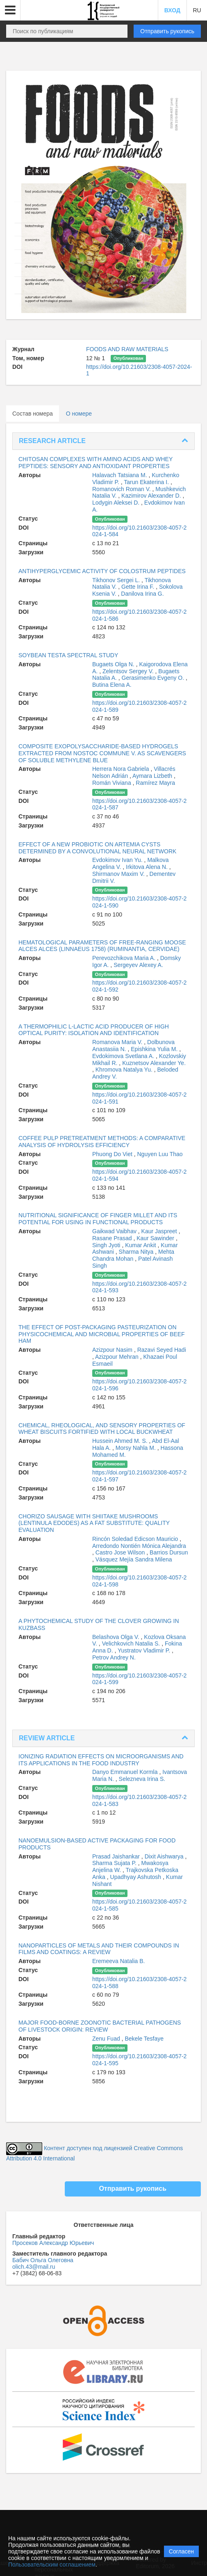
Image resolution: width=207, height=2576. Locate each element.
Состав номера (32, 413)
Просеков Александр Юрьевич (53, 2243)
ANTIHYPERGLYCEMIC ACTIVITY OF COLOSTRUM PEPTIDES (102, 571)
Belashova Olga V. (116, 1637)
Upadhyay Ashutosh (136, 1877)
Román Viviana (112, 782)
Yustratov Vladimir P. (145, 1650)
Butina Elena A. (112, 684)
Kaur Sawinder (156, 1238)
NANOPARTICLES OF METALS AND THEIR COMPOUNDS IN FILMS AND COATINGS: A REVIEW (98, 1949)
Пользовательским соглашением (52, 2564)
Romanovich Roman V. (122, 489)
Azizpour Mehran (117, 1356)
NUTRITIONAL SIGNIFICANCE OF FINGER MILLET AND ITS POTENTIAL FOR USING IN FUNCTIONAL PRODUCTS (97, 1218)
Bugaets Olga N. (114, 664)
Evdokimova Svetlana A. (124, 1056)
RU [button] (197, 10)
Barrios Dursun (169, 1552)
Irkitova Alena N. (147, 867)
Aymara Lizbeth (153, 776)
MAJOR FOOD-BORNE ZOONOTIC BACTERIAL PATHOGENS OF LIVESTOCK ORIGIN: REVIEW (99, 2026)
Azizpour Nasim (113, 1349)
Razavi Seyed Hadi (161, 1349)
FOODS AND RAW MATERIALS (127, 349)
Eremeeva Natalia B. (118, 1961)
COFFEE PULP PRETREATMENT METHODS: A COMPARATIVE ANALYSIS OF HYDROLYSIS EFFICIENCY (101, 1141)
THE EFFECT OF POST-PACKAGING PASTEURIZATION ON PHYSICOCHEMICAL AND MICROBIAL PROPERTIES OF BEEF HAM (101, 1334)
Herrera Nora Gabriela (121, 769)
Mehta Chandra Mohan (133, 1255)
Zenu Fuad (107, 2038)
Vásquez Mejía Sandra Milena (134, 1559)
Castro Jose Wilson (121, 1552)
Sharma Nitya (137, 1251)
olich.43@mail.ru (33, 2266)
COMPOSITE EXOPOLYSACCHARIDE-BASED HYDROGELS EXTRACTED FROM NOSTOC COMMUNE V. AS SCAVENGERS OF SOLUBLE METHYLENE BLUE (102, 753)
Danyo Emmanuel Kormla (125, 1772)
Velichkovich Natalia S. (132, 1643)
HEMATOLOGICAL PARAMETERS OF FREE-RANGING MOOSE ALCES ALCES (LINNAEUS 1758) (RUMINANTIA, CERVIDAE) (102, 946)
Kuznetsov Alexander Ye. (154, 1063)
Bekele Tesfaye (144, 2038)
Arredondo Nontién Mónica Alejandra (139, 1546)
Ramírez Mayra (155, 782)
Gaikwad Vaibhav (115, 1231)
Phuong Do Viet (113, 1154)
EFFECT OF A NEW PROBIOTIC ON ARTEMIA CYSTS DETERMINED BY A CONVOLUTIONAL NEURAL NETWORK (97, 848)
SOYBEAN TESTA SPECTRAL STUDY (68, 655)
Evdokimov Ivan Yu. (118, 860)
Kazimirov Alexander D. (151, 495)
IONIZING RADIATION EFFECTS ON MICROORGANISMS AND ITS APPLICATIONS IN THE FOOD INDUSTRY (101, 1760)
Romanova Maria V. (118, 1042)
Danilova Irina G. (142, 593)
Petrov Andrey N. (114, 1657)
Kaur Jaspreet (160, 1231)
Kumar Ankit (141, 1245)
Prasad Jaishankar (116, 1856)
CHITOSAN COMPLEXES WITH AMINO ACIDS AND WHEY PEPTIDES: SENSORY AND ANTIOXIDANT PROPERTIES (95, 462)
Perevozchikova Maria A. (124, 958)
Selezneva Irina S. (142, 1779)
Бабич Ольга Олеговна (42, 2260)
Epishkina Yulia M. (155, 1049)
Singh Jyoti (107, 1245)
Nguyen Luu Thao (160, 1154)
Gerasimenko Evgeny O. (154, 677)
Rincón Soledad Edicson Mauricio (136, 1539)
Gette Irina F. (138, 586)
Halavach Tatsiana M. (120, 475)
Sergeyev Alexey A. (138, 965)
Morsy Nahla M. (136, 1448)
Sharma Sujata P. (115, 1863)
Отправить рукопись (167, 31)
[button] (10, 10)
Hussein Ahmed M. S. (120, 1441)
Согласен (181, 2551)
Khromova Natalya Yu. (125, 1069)
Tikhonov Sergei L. (116, 580)
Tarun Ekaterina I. (147, 482)
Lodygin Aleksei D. (116, 502)
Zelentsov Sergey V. (128, 671)
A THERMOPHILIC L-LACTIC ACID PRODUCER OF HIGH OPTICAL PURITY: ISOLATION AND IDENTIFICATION (93, 1030)
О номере (79, 413)
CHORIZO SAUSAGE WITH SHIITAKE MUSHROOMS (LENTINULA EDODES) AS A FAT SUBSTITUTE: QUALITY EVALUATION (94, 1523)
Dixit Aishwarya (165, 1856)
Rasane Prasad (112, 1238)
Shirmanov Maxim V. (119, 874)
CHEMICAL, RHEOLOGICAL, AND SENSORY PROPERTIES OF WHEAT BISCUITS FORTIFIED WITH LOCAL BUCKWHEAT (101, 1428)
